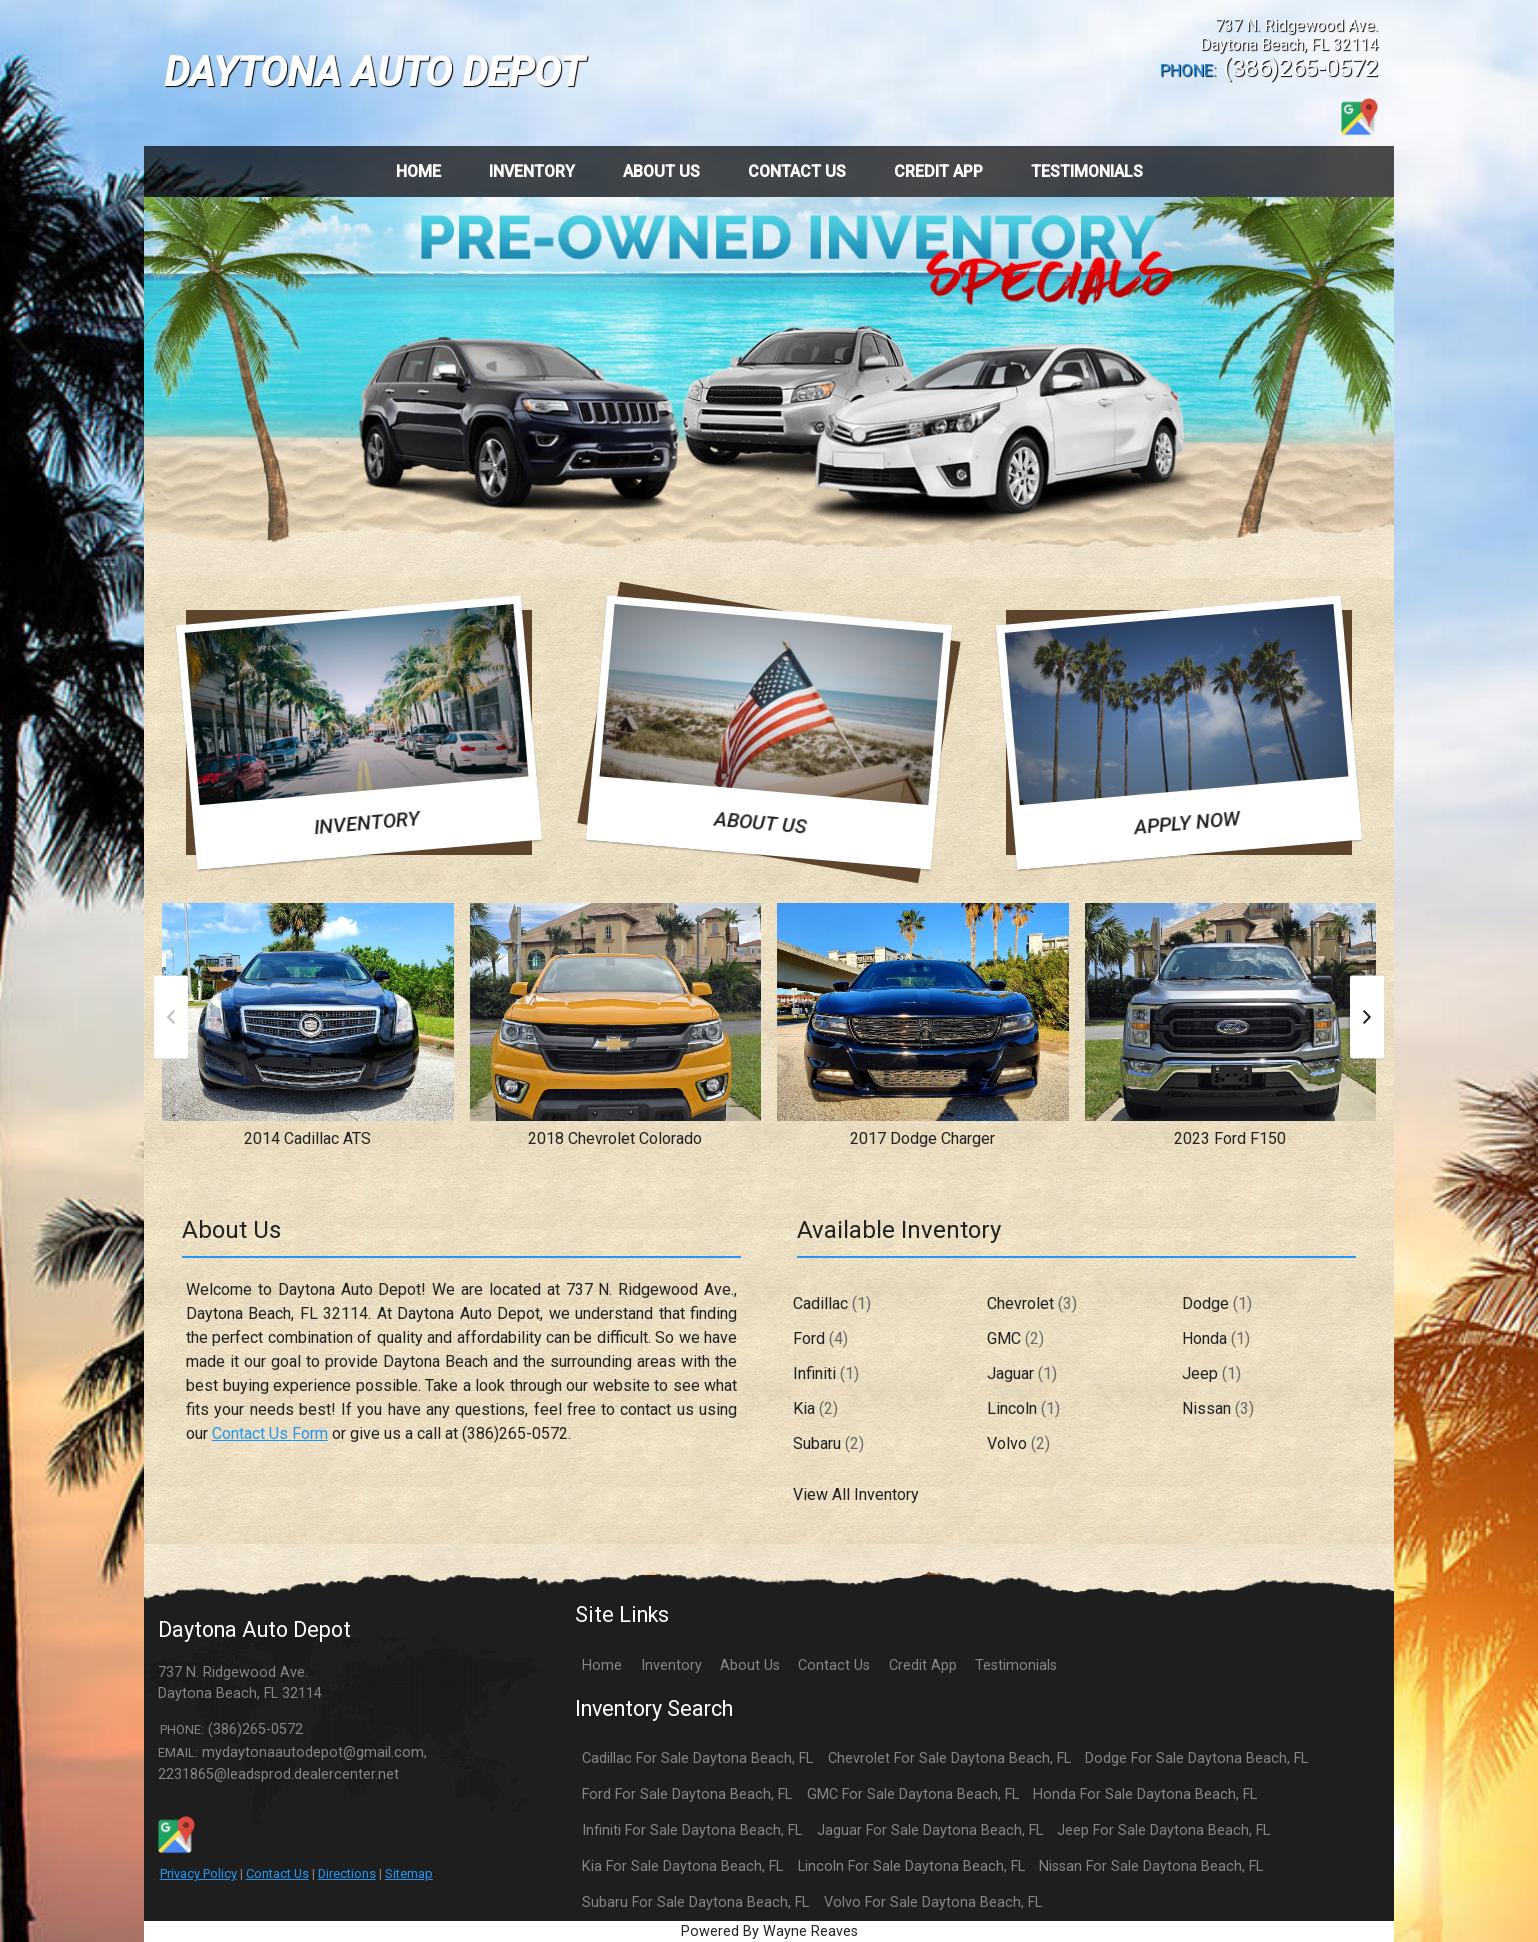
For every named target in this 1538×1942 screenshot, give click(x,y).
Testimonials (1016, 1665)
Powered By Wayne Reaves (769, 1931)
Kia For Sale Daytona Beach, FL (682, 1866)
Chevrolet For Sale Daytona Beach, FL (949, 1758)
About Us (750, 1665)
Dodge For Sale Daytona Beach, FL (1196, 1758)
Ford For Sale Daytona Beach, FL (687, 1794)
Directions (347, 1873)
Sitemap (409, 1873)
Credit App (923, 1665)
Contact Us (277, 1873)
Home (602, 1665)
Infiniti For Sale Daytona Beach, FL (692, 1830)
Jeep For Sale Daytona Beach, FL (1163, 1830)
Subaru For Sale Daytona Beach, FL (695, 1902)
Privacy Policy (198, 1873)
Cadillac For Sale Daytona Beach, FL (697, 1758)
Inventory (671, 1665)
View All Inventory (856, 1494)
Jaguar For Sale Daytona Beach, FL (930, 1830)
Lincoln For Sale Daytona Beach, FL (911, 1866)
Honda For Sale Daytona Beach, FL (1145, 1794)
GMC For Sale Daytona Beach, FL (913, 1794)
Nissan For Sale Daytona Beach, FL (1151, 1866)
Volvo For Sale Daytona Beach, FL (933, 1902)
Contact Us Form (270, 1433)
